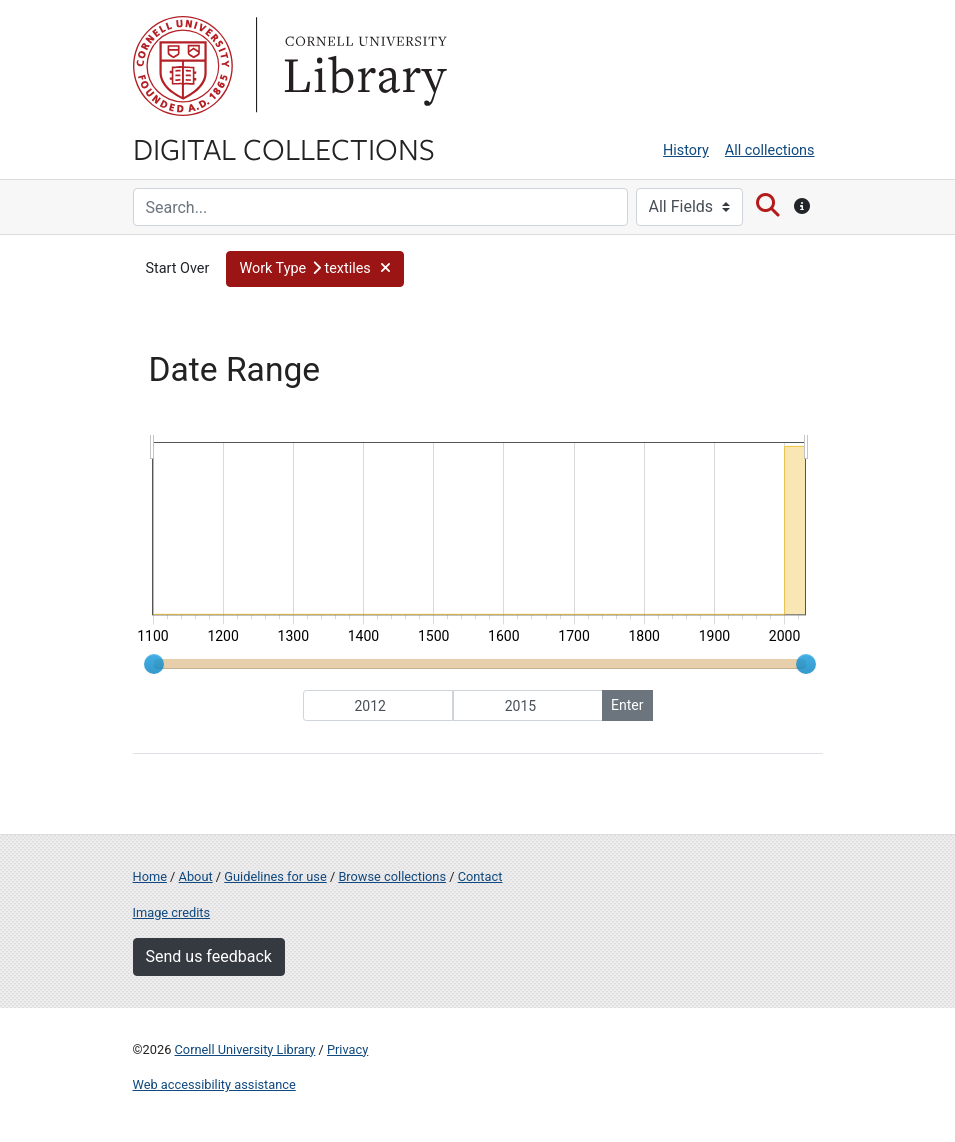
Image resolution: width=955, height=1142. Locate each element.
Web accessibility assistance (214, 1084)
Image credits (172, 912)
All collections (770, 150)
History (686, 150)
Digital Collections (284, 148)
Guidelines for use (275, 876)
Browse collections (392, 876)
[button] (315, 269)
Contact (480, 876)
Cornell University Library (245, 1049)
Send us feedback (209, 956)
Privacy (347, 1049)
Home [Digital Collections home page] (150, 876)
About (196, 876)
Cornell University (183, 66)
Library (363, 66)
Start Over (178, 268)
